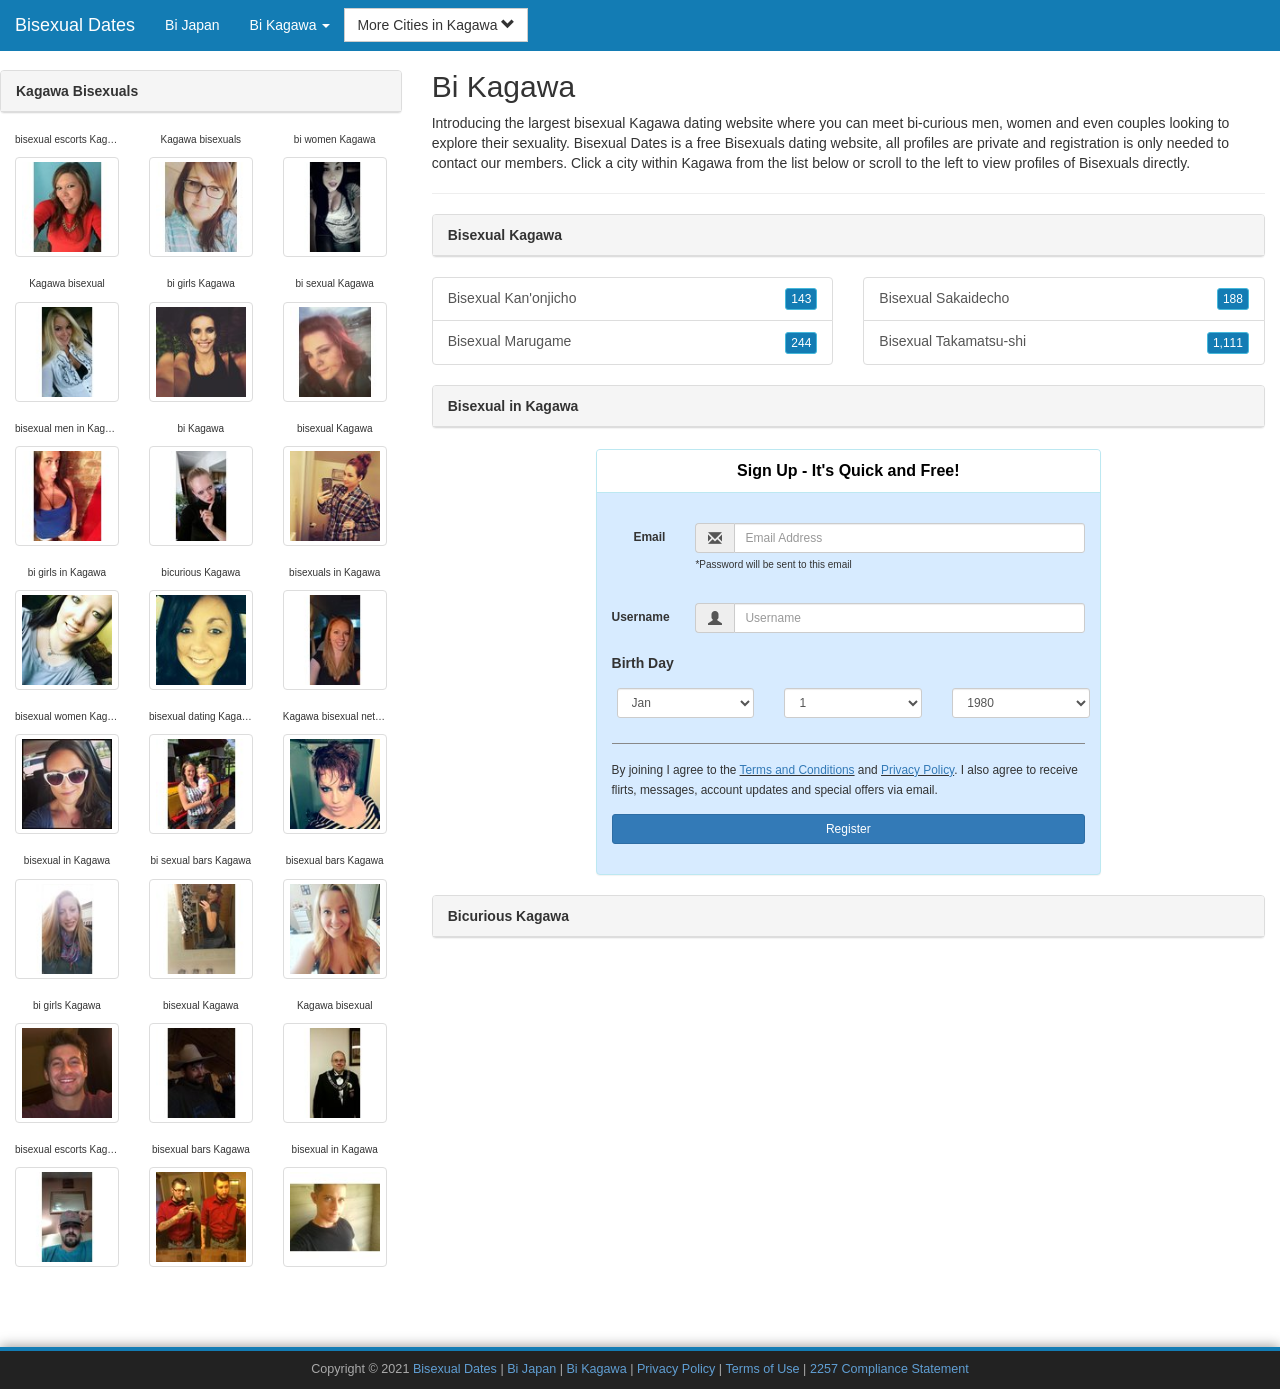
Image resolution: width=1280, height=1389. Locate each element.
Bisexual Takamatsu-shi (1064, 342)
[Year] (1021, 703)
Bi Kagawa (596, 1369)
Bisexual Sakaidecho (1064, 299)
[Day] (853, 703)
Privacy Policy (917, 770)
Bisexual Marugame (633, 342)
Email (649, 537)
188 (1233, 299)
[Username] (909, 618)
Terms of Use (762, 1369)
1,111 (1228, 343)
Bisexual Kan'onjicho (633, 299)
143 (801, 299)
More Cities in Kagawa (436, 25)
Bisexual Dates (75, 25)
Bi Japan (192, 25)
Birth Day (643, 663)
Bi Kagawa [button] (290, 25)
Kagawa (706, 163)
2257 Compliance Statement (889, 1369)
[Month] (686, 703)
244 (801, 343)
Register (848, 829)
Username (641, 617)
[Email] (909, 538)
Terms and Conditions (797, 770)
